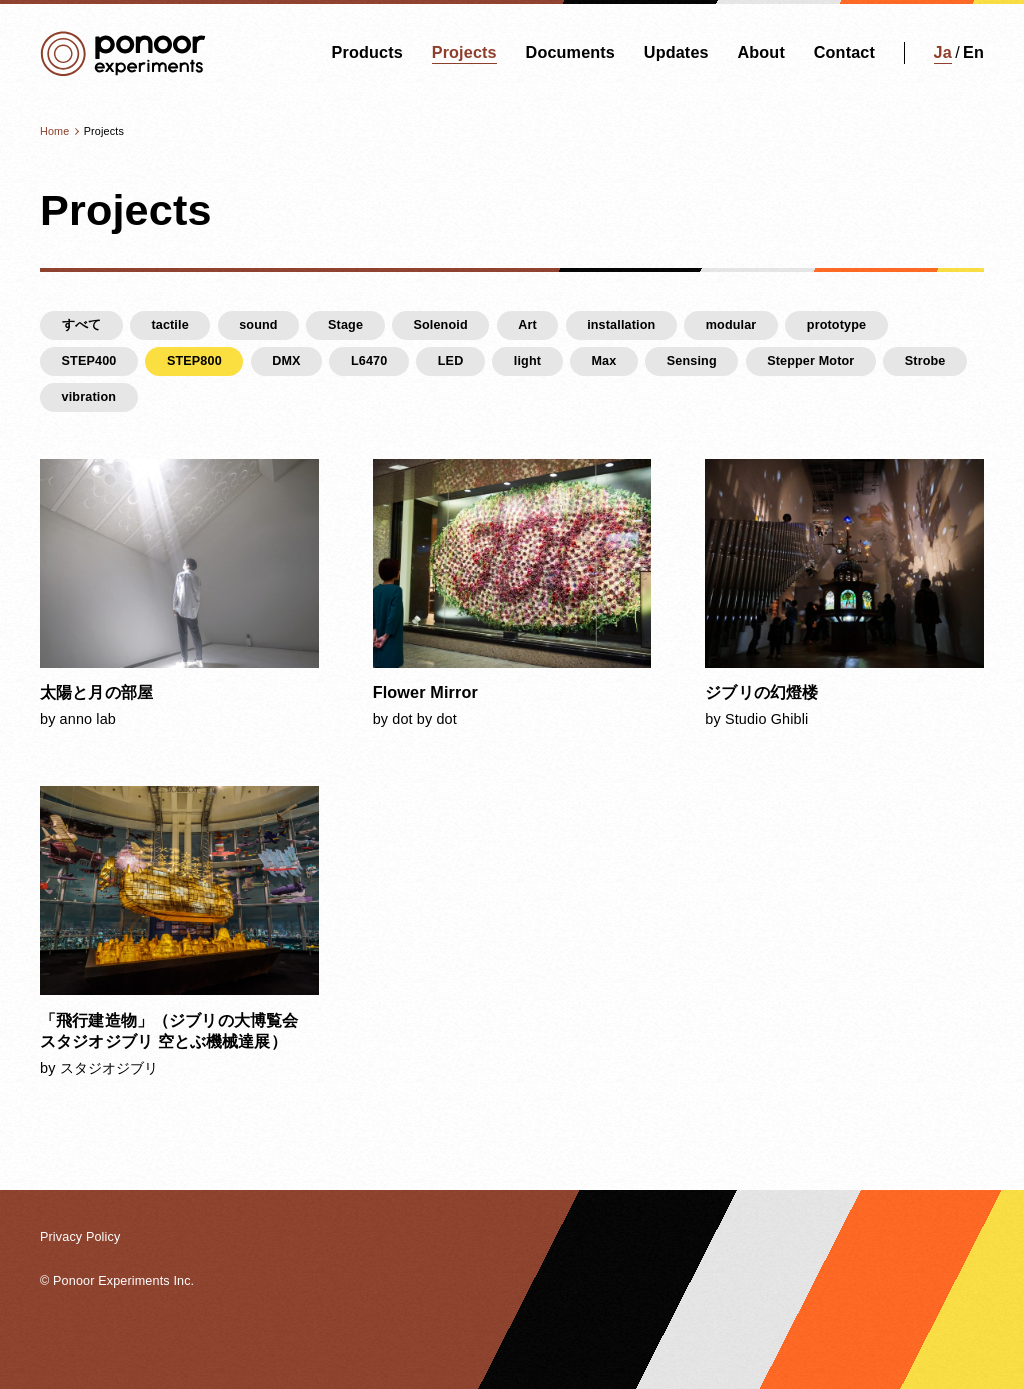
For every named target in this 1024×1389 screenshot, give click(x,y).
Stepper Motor (810, 361)
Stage (345, 325)
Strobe (925, 361)
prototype (836, 325)
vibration (89, 397)
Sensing (692, 361)
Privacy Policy (80, 1237)
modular (731, 325)
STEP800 (194, 361)
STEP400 (89, 361)
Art (527, 325)
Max (603, 361)
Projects (464, 52)
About (760, 52)
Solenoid (440, 325)
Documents (570, 52)
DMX (286, 361)
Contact (844, 52)
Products (367, 52)
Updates (676, 52)
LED (451, 361)
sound (258, 325)
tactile (169, 325)
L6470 (369, 361)
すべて (81, 325)
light (527, 361)
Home (54, 131)
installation (621, 325)
